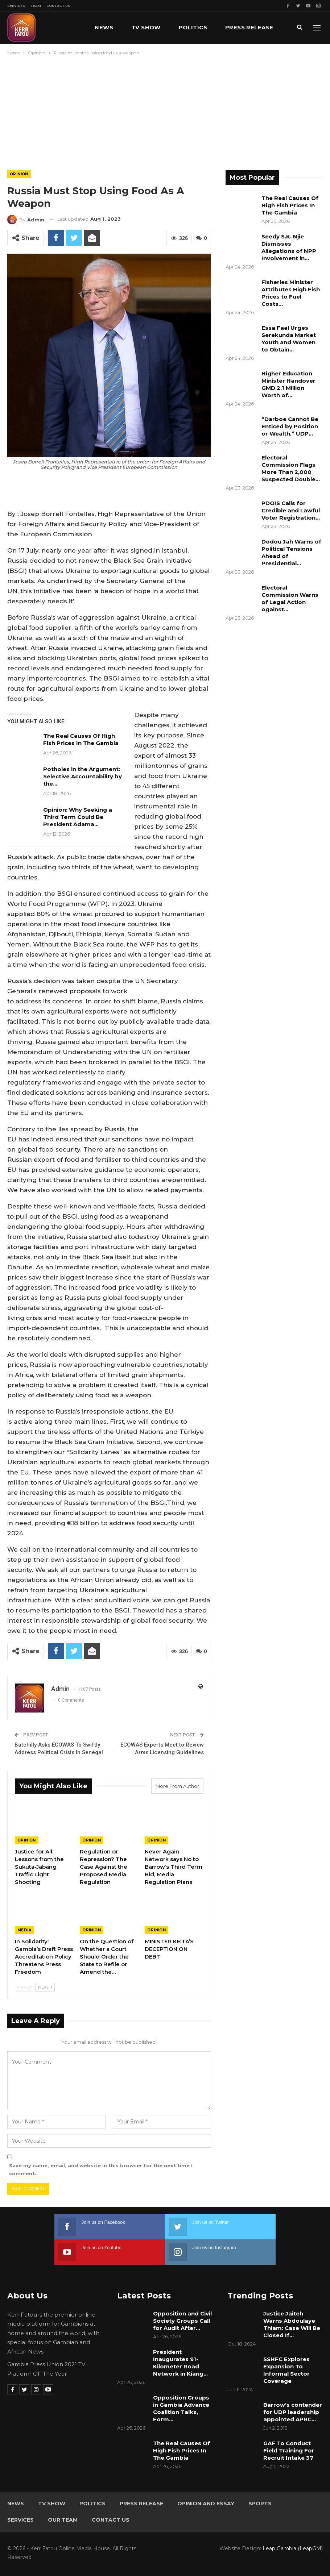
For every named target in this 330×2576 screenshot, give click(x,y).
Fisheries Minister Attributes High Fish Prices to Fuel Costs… (290, 293)
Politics (193, 27)
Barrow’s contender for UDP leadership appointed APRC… (292, 2412)
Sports (260, 2503)
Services (16, 6)
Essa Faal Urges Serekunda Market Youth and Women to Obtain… (288, 338)
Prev (24, 1987)
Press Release (141, 2503)
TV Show (146, 27)
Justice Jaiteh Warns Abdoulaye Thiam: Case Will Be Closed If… (291, 2324)
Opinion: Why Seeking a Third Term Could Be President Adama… (77, 817)
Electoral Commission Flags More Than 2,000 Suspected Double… (290, 468)
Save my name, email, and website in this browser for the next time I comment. (101, 2169)
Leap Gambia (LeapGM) (293, 2548)
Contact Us (58, 6)
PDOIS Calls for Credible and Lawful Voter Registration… (290, 510)
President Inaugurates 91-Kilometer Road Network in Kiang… (180, 2362)
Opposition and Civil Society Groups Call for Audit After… (182, 2320)
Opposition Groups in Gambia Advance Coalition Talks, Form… (181, 2408)
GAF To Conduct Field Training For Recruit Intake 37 (288, 2450)
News (104, 27)
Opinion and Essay (205, 2503)
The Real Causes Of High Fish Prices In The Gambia (81, 739)
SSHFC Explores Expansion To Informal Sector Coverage (286, 2370)
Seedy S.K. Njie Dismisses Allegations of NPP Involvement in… (288, 247)
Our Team (63, 2520)
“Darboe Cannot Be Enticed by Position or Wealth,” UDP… (289, 426)
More (234, 27)
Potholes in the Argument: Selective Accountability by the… (82, 776)
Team (35, 6)
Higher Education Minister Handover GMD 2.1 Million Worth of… (288, 384)
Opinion (19, 174)
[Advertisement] (165, 111)
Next (45, 1987)
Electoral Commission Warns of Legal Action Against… (289, 598)
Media (24, 1930)
